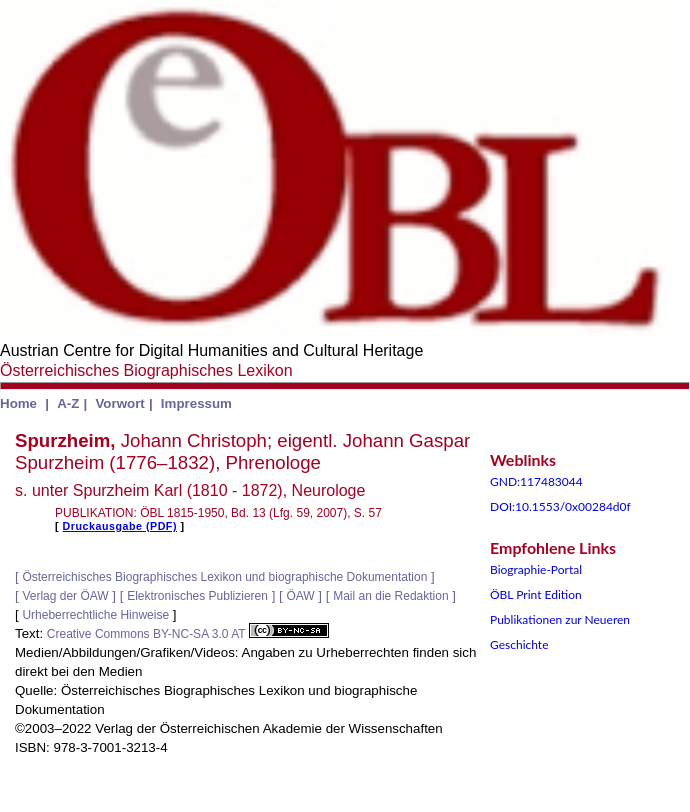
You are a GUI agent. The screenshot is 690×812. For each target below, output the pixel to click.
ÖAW (300, 596)
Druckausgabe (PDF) (120, 526)
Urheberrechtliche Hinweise (95, 615)
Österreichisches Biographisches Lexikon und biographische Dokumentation (224, 577)
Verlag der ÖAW (65, 596)
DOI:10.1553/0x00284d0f (560, 506)
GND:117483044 (536, 481)
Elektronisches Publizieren (197, 596)
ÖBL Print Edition (536, 594)
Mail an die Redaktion (390, 596)
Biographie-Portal (536, 569)
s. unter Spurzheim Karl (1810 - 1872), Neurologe (190, 490)
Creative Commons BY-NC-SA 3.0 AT (188, 634)
